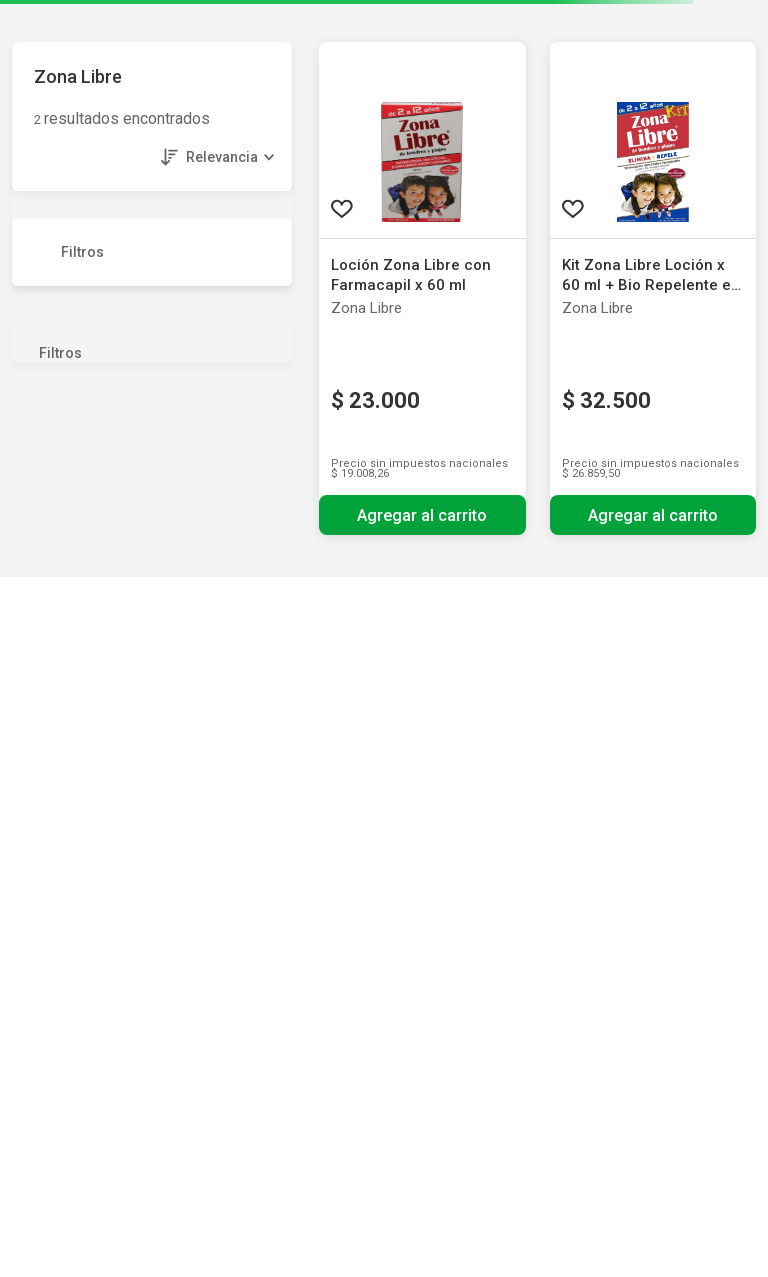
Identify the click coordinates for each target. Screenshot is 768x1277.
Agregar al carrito (422, 515)
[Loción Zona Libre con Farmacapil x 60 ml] (422, 288)
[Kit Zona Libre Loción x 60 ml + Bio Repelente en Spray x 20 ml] (653, 288)
